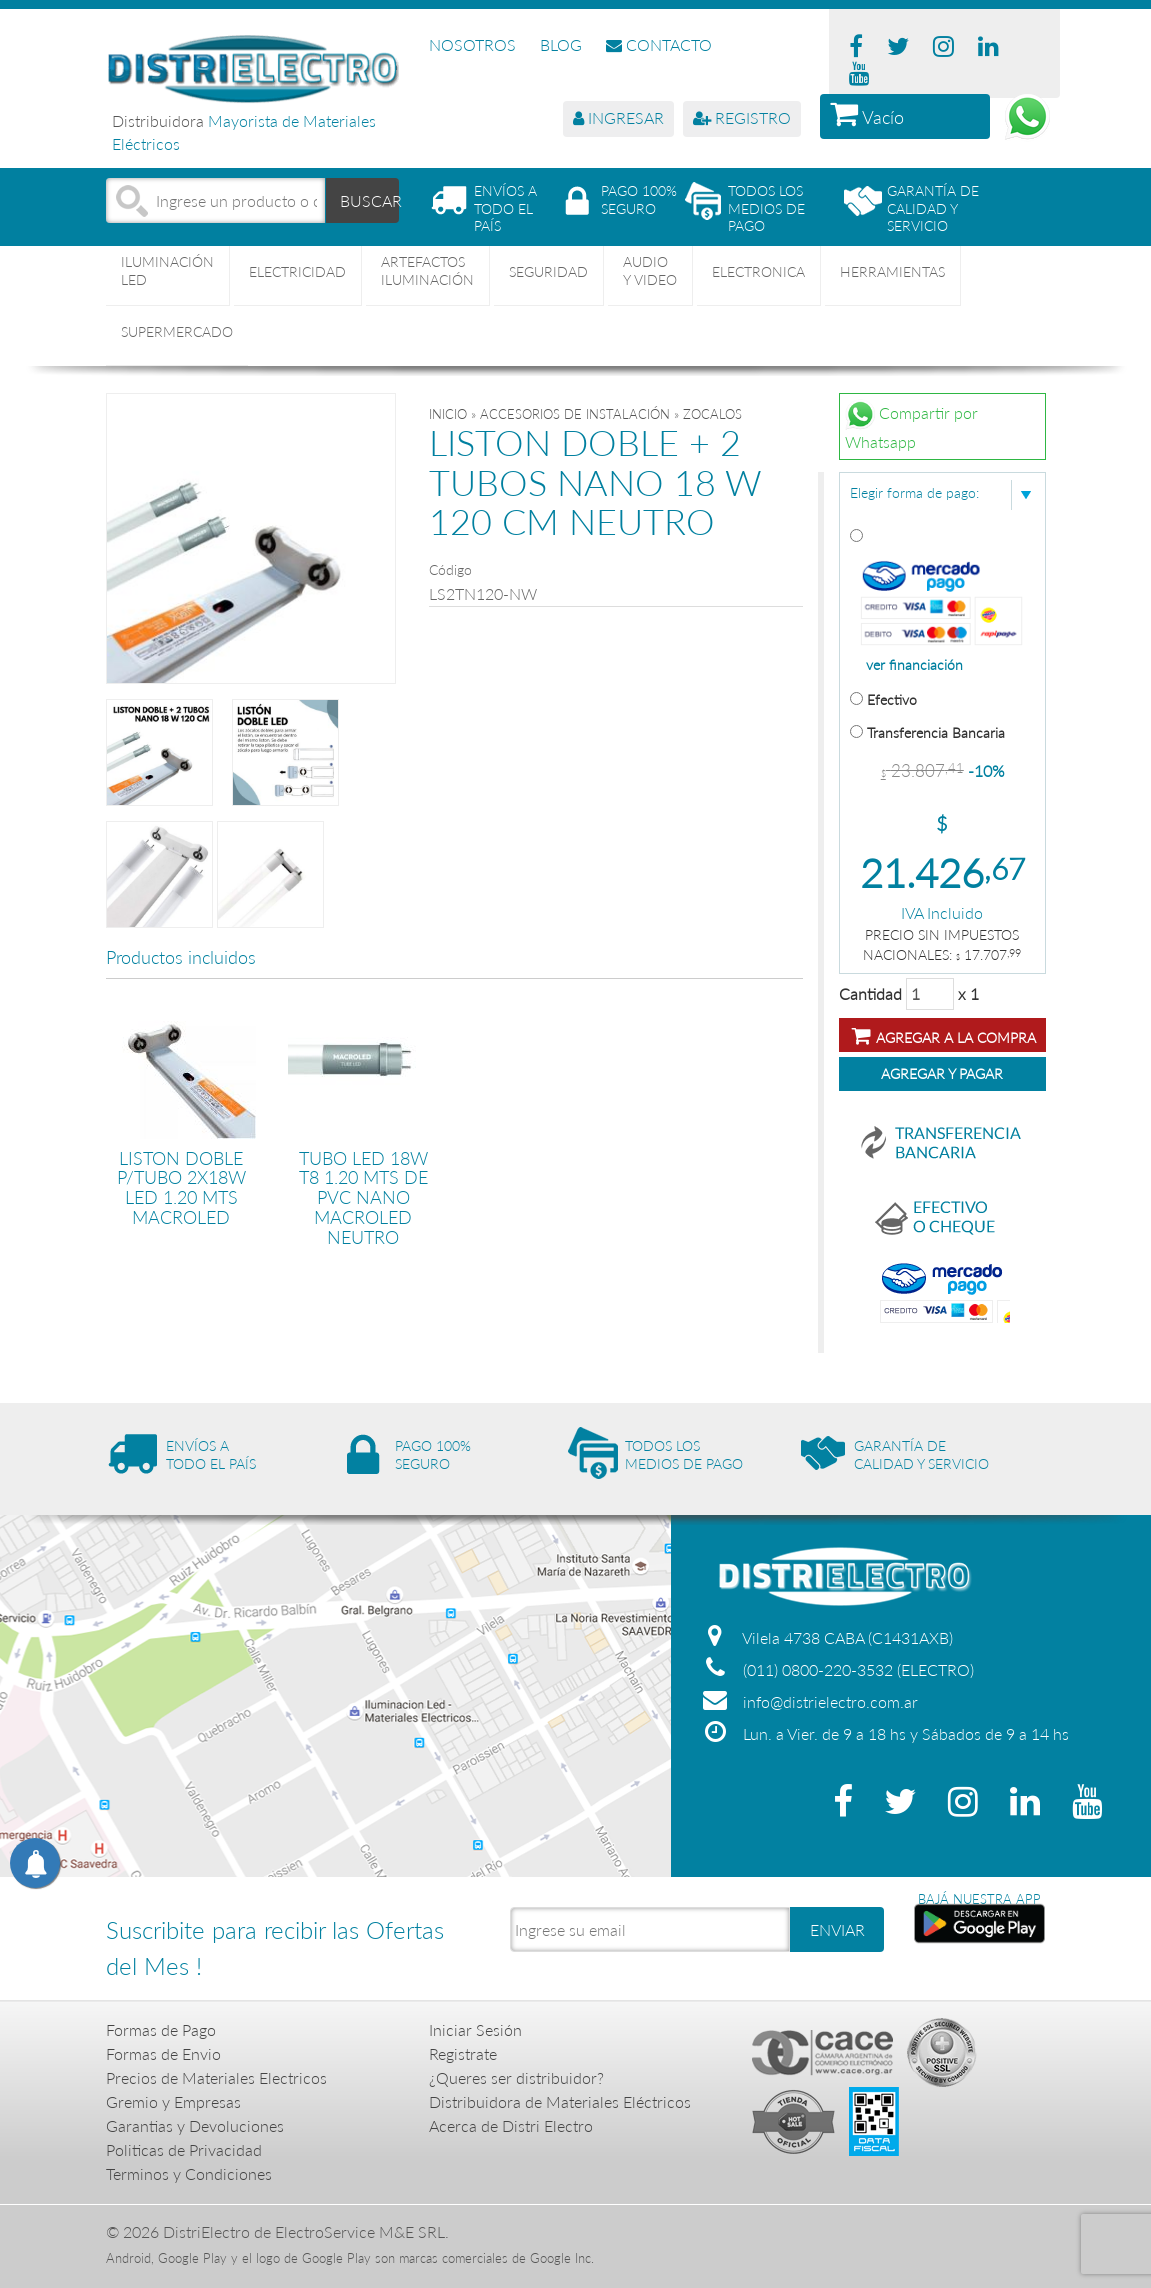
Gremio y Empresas (173, 2101)
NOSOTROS (472, 44)
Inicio (448, 414)
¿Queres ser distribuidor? (516, 2077)
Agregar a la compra (944, 1035)
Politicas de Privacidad (184, 2149)
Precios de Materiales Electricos (216, 2077)
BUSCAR (370, 199)
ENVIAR (837, 1929)
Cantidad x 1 (909, 994)
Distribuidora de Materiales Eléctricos (560, 2101)
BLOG (561, 44)
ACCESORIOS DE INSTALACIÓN (575, 414)
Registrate (463, 2053)
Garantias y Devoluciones (195, 2125)
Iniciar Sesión (475, 2029)
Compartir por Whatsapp (911, 425)
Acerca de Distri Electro (511, 2125)
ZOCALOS (712, 414)
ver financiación (914, 665)
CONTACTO (659, 44)
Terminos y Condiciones (189, 2173)
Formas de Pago (161, 2029)
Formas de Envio (163, 2053)
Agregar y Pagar (942, 1073)
